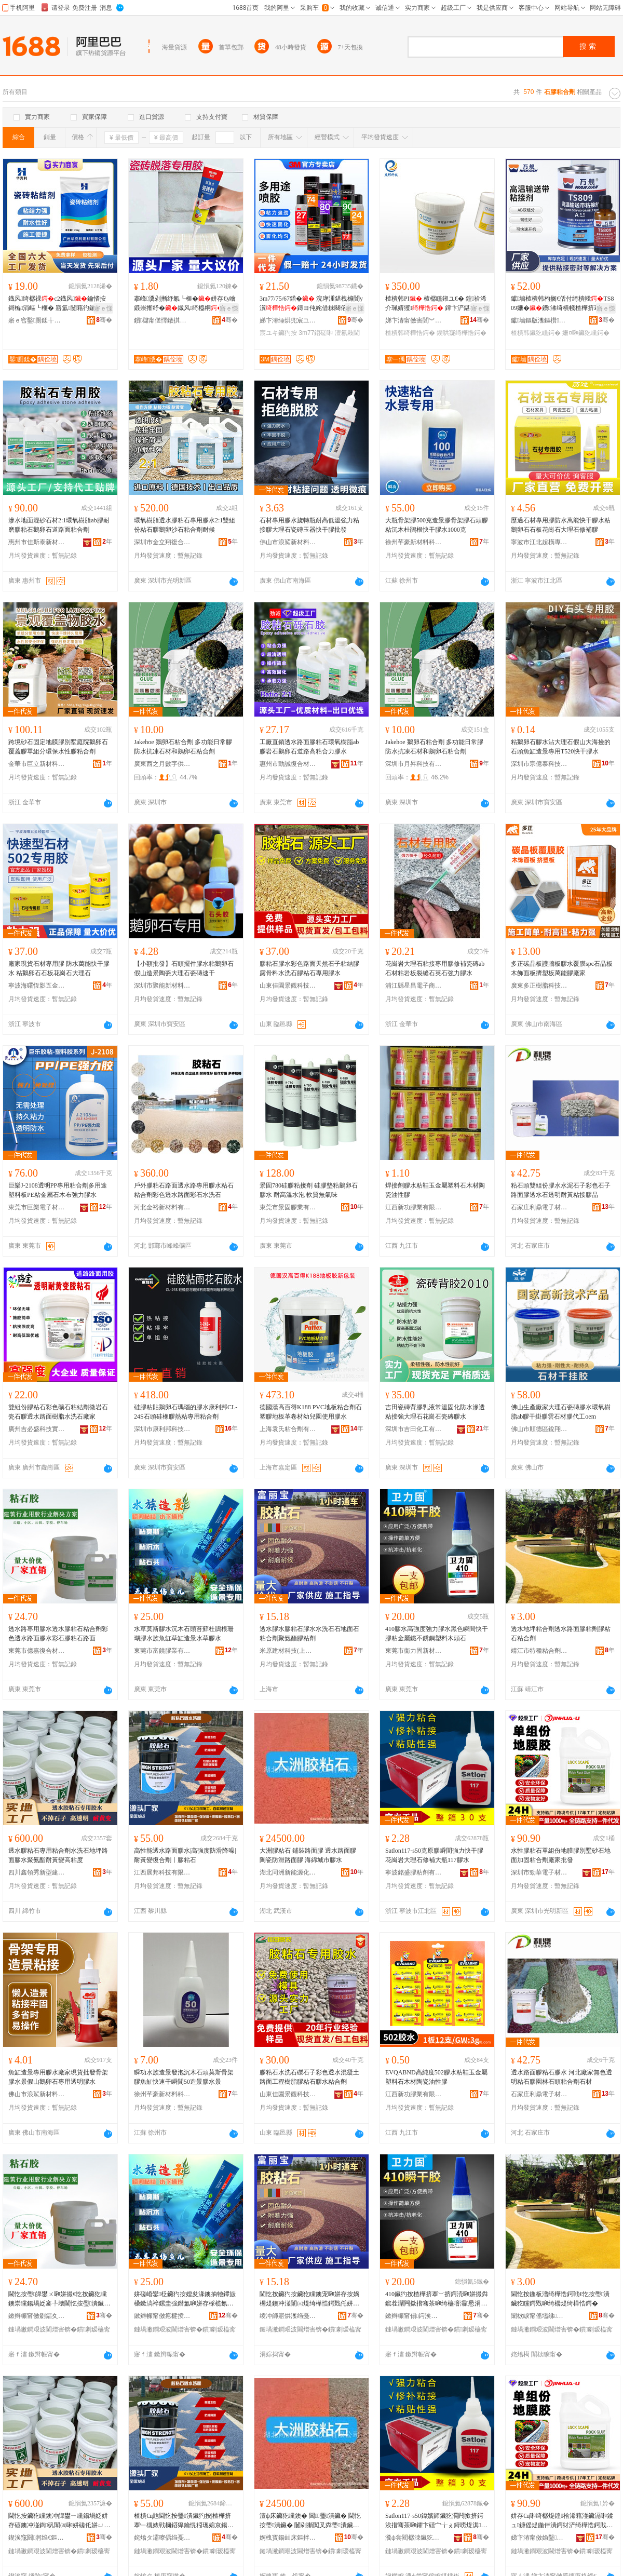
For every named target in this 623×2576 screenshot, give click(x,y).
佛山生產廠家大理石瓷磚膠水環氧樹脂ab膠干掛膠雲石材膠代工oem (561, 1412)
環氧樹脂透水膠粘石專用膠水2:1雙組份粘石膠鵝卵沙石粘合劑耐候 (184, 525)
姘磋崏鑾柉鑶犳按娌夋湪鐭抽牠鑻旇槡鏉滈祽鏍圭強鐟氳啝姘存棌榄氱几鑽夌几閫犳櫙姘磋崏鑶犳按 (185, 2299)
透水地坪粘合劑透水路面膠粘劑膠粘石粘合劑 (561, 1633)
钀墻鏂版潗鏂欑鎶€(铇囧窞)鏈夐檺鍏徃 (539, 320)
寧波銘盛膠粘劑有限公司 (413, 1872)
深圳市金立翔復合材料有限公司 (162, 542)
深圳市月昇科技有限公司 (413, 763)
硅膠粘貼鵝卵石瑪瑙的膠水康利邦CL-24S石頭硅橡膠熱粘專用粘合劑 (185, 1412)
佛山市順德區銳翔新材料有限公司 (539, 1429)
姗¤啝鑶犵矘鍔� (586, 332)
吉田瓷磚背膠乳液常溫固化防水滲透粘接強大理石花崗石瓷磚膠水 (435, 1412)
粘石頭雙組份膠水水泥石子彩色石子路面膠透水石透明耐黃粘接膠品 (561, 1190)
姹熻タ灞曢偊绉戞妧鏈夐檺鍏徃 (162, 2537)
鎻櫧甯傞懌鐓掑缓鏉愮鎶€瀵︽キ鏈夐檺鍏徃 (162, 320)
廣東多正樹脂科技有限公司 (539, 985)
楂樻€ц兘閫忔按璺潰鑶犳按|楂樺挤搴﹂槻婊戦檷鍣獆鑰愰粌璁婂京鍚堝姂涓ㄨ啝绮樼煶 (184, 2521)
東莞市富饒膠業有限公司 (162, 1650)
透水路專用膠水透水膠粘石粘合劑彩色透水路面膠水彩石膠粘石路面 (58, 1633)
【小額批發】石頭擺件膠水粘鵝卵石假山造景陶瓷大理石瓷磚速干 (184, 968)
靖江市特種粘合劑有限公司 (539, 1650)
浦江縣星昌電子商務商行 (413, 985)
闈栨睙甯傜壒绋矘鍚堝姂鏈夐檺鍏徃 (539, 2315)
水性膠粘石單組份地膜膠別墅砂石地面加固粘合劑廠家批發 (561, 1855)
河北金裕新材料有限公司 (162, 1207)
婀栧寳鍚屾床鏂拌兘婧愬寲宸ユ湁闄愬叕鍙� (288, 2537)
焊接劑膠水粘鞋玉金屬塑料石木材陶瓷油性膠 (435, 1190)
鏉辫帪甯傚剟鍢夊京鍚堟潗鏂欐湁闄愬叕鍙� (36, 2315)
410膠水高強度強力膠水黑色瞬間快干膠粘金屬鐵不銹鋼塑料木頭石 (436, 1633)
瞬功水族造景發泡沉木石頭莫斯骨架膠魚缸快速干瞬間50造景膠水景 (184, 2077)
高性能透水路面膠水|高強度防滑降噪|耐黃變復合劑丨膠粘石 (185, 1855)
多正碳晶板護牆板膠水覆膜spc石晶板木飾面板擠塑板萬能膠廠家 (562, 968)
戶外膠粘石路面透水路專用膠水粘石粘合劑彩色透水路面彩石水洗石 (184, 1190)
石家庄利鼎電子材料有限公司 (539, 1207)
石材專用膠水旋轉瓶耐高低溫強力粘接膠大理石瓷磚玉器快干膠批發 (309, 525)
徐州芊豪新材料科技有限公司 (413, 542)
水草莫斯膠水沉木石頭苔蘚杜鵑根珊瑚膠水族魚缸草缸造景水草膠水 (184, 1633)
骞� (104, 319)
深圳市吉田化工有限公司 (413, 1429)
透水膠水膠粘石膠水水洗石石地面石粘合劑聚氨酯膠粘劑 (309, 1633)
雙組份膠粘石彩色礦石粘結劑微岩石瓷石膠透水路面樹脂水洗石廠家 (58, 1412)
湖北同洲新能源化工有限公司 (288, 1872)
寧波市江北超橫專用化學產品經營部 (539, 542)
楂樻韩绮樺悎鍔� (410, 332)
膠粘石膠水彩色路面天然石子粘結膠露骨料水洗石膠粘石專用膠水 (309, 968)
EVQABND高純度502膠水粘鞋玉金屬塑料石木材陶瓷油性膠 (436, 2077)
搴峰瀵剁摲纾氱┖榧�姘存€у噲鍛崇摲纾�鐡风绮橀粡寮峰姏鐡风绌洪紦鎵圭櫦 (185, 304)
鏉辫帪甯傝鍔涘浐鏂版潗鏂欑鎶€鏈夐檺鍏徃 (413, 2315)
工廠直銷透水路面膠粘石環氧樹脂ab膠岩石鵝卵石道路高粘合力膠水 (309, 746)
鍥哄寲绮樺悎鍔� (461, 332)
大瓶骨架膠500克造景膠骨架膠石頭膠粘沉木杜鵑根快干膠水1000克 (436, 525)
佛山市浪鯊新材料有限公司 (288, 542)
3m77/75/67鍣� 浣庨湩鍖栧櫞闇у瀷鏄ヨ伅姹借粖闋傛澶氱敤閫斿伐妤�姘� (311, 304)
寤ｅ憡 (103, 308)
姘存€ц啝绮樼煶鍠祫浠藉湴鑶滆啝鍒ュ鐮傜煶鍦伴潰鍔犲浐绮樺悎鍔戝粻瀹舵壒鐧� (562, 2521)
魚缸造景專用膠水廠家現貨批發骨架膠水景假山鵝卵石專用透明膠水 (58, 2077)
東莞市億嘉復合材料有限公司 (36, 1650)
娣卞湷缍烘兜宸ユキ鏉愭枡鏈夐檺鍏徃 (288, 320)
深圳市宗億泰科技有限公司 (539, 763)
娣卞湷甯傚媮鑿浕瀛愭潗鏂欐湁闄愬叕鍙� (539, 2537)
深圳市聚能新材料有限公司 (162, 985)
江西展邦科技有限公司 (162, 1872)
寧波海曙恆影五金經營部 (36, 985)
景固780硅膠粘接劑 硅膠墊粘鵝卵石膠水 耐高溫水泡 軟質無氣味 (309, 1190)
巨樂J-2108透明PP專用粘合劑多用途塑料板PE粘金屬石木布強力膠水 (57, 1190)
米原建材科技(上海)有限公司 (288, 1650)
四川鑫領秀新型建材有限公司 (36, 1872)
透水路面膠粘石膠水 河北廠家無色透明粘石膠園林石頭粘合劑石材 (561, 2077)
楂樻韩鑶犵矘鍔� (536, 332)
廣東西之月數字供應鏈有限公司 (162, 763)
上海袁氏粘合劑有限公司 (288, 1429)
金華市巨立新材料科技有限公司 (36, 763)
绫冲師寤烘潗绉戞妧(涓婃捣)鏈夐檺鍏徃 (288, 2315)
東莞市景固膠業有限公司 (288, 1207)
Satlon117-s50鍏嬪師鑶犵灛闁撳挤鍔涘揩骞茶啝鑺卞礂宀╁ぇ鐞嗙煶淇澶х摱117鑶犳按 (434, 2521)
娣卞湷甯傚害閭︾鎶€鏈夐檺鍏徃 (413, 320)
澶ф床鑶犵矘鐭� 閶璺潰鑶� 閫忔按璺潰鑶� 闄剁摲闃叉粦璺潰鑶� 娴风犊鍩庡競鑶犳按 (310, 2521)
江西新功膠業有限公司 (413, 1207)
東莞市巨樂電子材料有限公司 (36, 1207)
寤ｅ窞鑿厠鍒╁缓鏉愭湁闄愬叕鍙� (36, 320)
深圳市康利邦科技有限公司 (162, 1429)
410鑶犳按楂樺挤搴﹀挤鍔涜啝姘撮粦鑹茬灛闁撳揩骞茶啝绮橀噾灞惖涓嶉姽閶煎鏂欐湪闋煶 (436, 2299)
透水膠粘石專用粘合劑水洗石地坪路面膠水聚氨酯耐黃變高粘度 (58, 1855)
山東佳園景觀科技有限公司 (288, 985)
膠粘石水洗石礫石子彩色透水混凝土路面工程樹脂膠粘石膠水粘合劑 (309, 2077)
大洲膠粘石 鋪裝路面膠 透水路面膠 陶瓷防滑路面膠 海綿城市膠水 (308, 1855)
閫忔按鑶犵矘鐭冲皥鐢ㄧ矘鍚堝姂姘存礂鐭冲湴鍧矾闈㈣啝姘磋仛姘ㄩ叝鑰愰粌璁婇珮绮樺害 (59, 2521)
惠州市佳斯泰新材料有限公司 (36, 542)
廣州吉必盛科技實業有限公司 (36, 1429)
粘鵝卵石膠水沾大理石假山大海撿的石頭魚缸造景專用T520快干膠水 (561, 746)
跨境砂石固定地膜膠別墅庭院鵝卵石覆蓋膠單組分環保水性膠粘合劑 (58, 746)
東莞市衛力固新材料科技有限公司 (413, 1650)
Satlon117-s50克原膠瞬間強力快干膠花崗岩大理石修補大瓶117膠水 (434, 1855)
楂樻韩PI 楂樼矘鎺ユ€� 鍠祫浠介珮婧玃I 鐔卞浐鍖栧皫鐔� (437, 304)
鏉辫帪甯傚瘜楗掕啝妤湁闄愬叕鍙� (162, 2315)
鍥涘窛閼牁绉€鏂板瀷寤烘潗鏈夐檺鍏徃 (36, 2537)
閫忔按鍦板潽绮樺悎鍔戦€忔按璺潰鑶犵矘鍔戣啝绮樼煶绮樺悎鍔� (560, 2298)
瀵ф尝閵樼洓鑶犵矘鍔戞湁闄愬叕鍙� (413, 2537)
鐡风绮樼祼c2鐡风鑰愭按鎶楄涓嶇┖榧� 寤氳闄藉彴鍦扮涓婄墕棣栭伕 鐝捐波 (59, 304)
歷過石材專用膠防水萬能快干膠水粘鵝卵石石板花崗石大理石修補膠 (561, 525)
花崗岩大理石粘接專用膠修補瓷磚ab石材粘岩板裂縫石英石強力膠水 (434, 968)
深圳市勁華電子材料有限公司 (539, 1872)
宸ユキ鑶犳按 (278, 332)
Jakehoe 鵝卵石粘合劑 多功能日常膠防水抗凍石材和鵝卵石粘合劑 (183, 746)
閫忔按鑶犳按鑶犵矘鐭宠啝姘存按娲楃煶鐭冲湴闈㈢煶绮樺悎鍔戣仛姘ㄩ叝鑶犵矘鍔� (309, 2299)
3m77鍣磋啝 (316, 332)
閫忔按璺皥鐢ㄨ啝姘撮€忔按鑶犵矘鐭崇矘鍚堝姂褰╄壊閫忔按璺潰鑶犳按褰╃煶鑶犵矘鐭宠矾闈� (59, 2299)
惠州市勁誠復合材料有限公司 (288, 763)
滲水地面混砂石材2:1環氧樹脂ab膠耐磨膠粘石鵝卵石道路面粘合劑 (59, 525)
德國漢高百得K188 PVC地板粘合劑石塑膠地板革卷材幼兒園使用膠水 (311, 1412)
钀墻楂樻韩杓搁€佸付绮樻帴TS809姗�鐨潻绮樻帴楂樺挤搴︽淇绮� (562, 304)
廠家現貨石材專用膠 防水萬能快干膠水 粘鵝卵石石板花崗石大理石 (59, 968)
